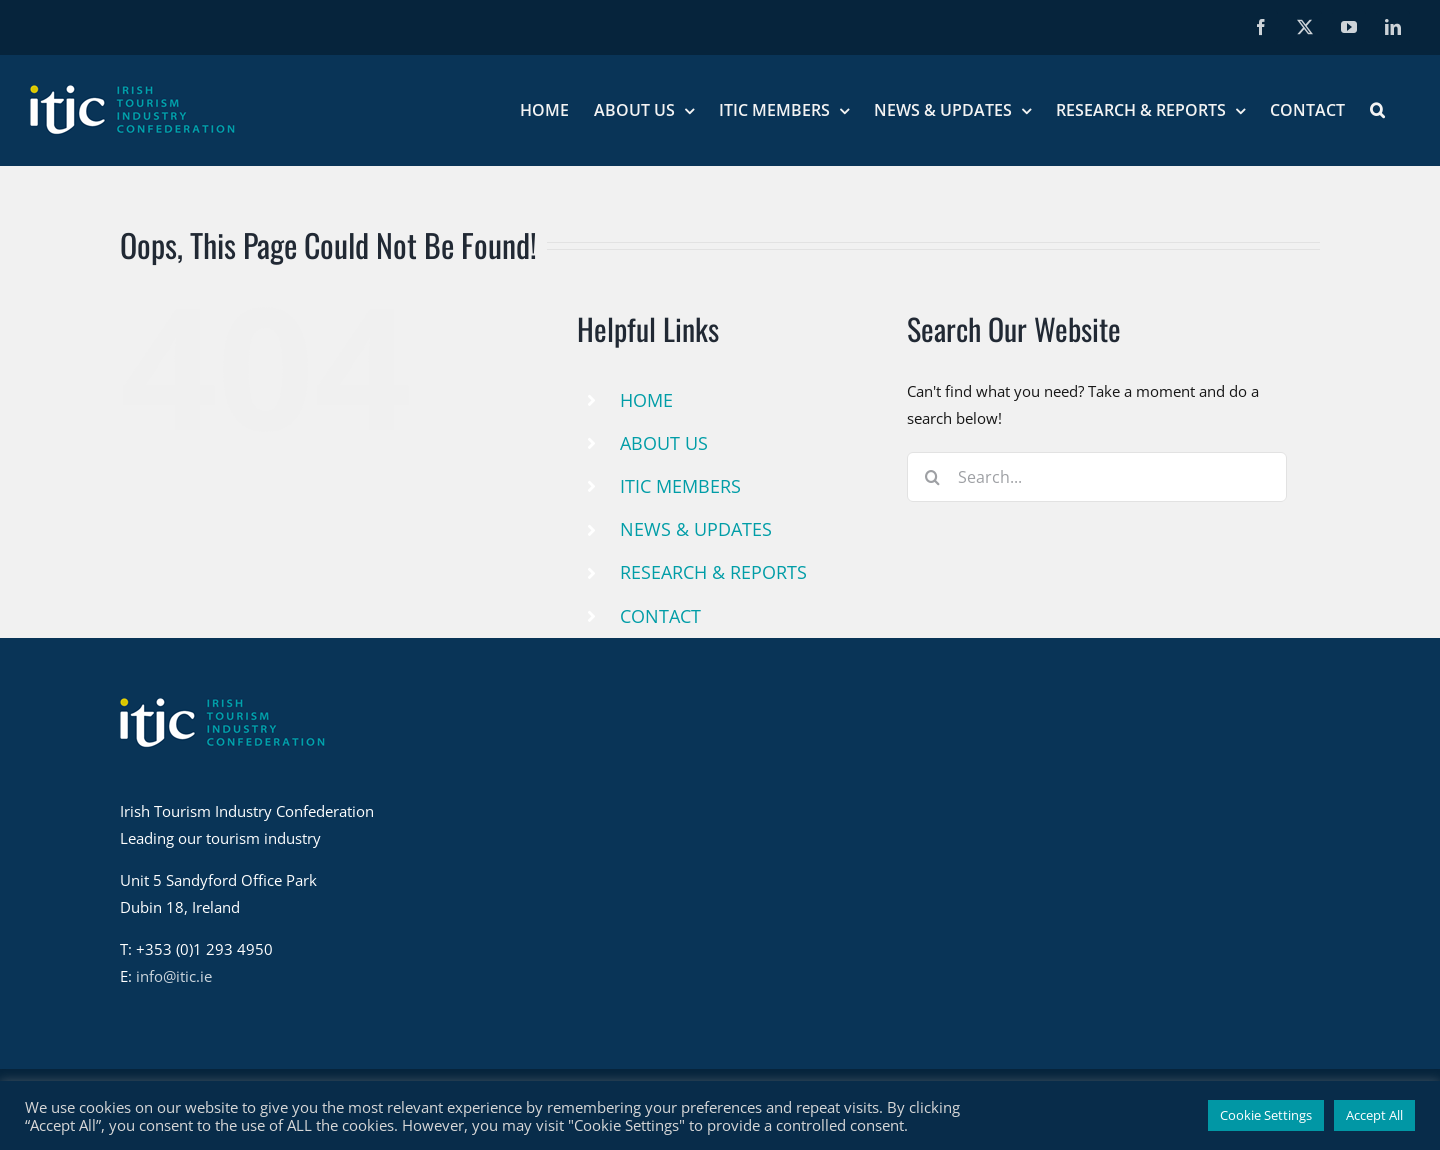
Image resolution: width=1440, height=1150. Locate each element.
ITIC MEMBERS (680, 486)
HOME (646, 400)
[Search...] (1097, 477)
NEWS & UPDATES (696, 529)
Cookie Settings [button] (1266, 1115)
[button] (1377, 110)
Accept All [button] (1374, 1115)
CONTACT (660, 616)
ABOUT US (664, 443)
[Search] (932, 477)
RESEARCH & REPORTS (713, 572)
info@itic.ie (174, 976)
